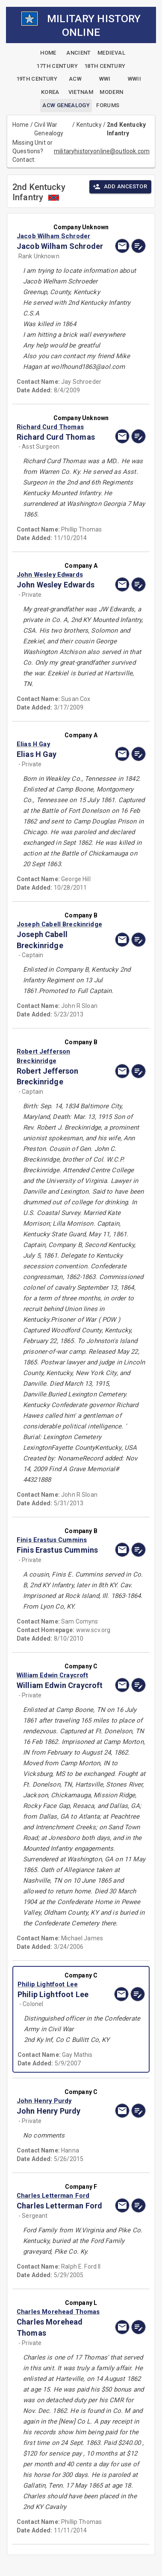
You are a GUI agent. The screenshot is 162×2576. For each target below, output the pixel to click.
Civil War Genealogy (48, 129)
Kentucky (89, 124)
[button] (62, 236)
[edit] (138, 246)
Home (20, 124)
